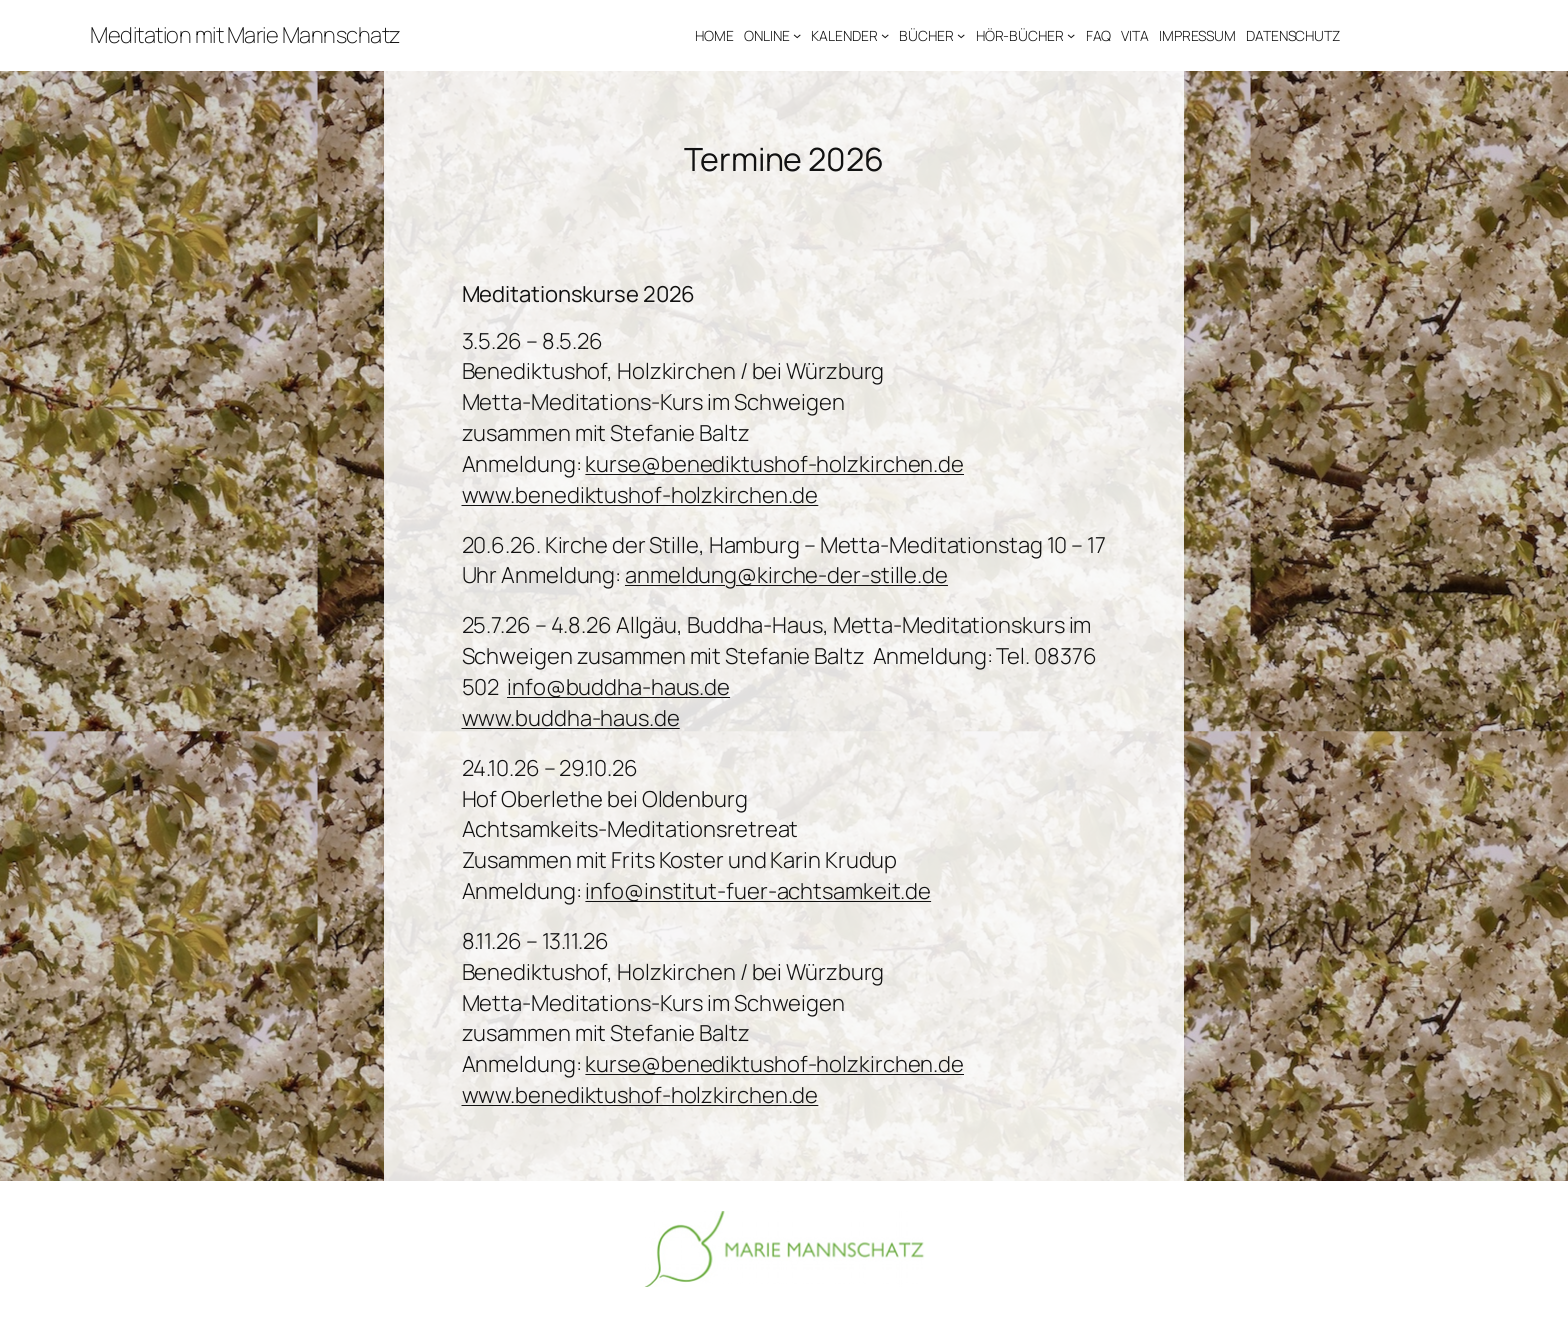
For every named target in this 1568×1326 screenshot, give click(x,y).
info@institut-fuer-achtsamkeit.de (758, 891)
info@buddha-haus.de (618, 687)
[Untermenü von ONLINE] (797, 35)
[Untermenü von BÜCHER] (961, 35)
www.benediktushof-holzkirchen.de (640, 495)
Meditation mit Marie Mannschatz (245, 35)
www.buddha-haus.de (571, 718)
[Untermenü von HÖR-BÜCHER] (1071, 35)
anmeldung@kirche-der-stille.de (786, 575)
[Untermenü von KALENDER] (885, 35)
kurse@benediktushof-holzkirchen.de (774, 464)
